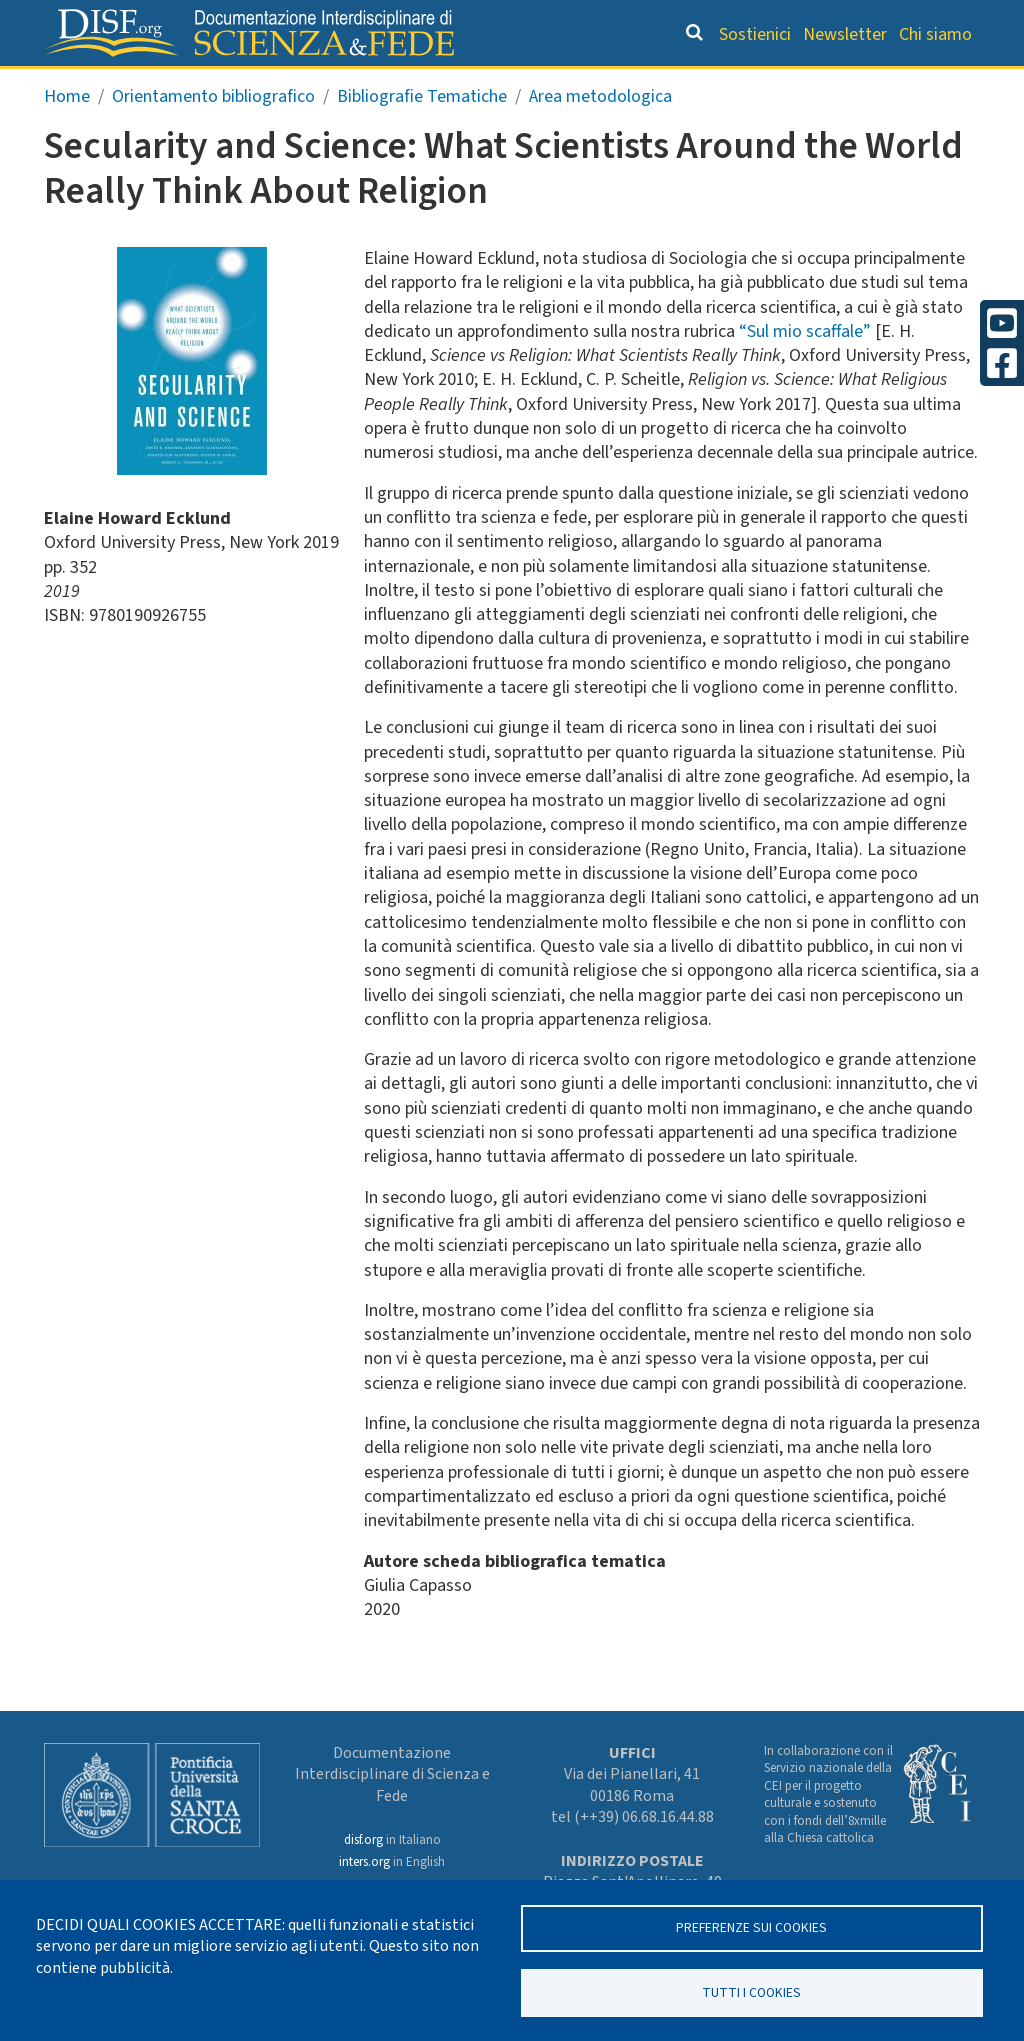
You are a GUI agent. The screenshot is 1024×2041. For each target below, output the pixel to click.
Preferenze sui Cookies (751, 1926)
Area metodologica (600, 136)
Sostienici (755, 34)
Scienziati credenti (728, 85)
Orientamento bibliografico (381, 85)
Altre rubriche (892, 85)
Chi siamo (935, 34)
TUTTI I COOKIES (751, 1991)
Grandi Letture (157, 85)
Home (67, 136)
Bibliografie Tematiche (422, 136)
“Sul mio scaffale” (805, 371)
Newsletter (845, 34)
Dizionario (583, 85)
